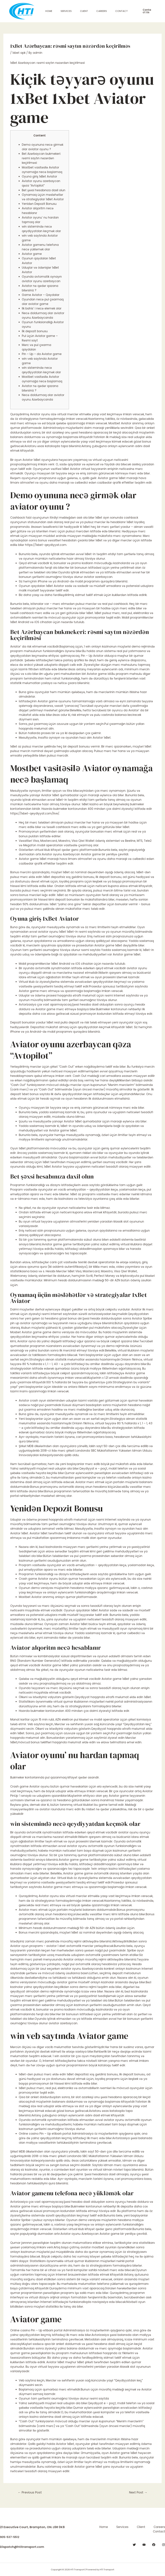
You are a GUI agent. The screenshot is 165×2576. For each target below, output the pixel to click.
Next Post (138, 2492)
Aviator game (32, 254)
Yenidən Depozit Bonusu (39, 204)
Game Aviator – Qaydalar (40, 295)
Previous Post (30, 2492)
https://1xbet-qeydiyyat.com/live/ (34, 813)
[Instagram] (163, 2544)
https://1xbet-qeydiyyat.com (45, 545)
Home (48, 11)
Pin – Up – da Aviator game (42, 354)
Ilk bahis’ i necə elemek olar (41, 308)
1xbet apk (19, 53)
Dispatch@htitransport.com (22, 2547)
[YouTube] (144, 2544)
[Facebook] (153, 2544)
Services (66, 11)
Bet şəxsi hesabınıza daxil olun (43, 190)
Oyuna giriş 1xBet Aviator (39, 176)
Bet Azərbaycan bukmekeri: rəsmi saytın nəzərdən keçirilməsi (41, 158)
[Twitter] (134, 2544)
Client (84, 11)
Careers (101, 11)
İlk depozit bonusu (35, 331)
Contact (121, 11)
